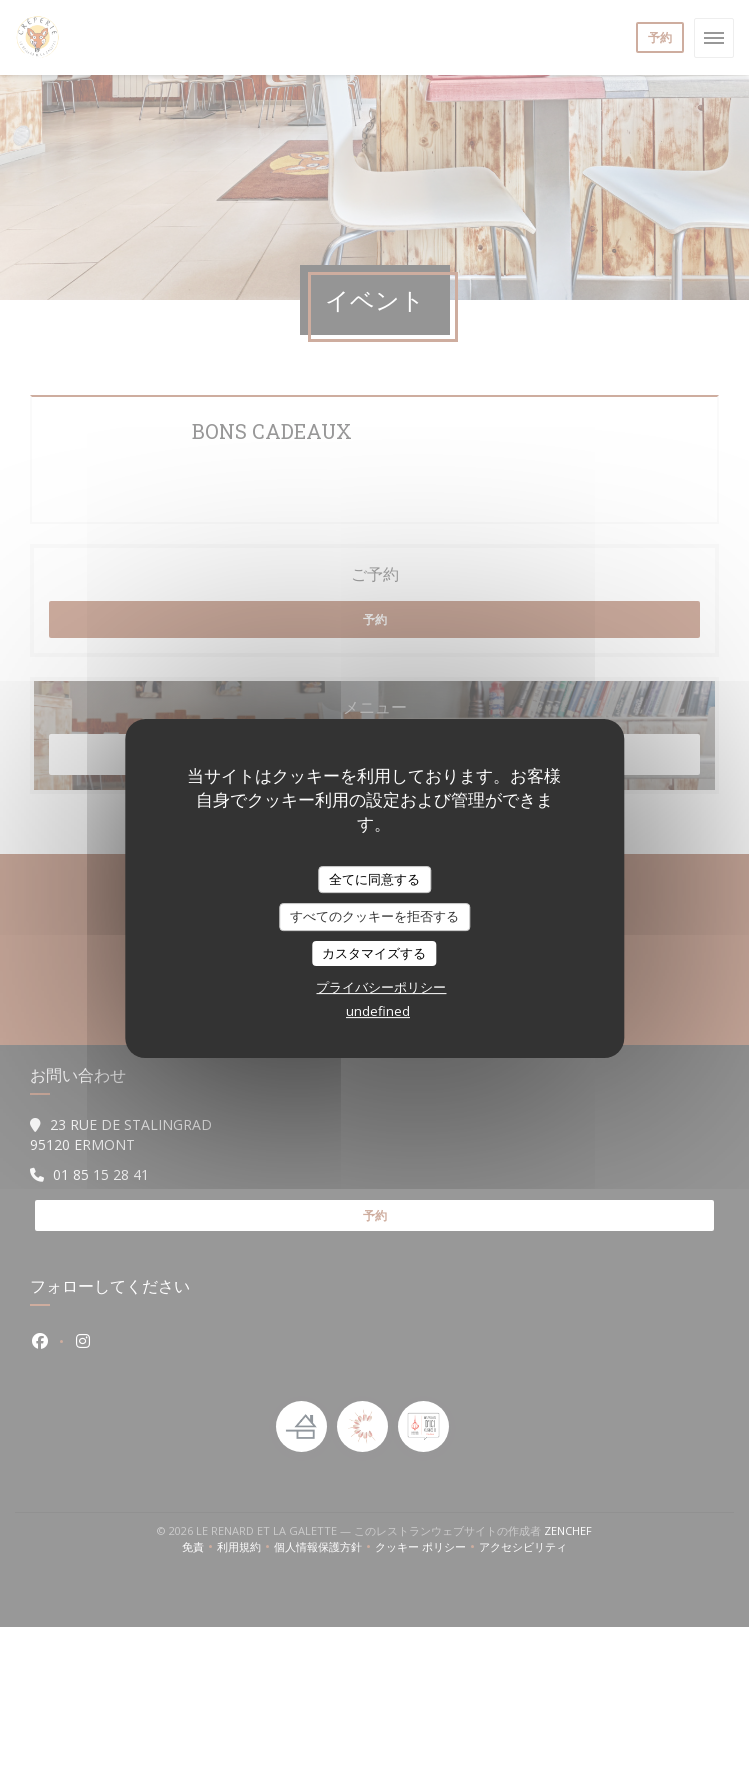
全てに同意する (374, 879)
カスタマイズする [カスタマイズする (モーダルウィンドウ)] (374, 953)
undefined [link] (378, 1011)
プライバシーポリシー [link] (381, 987)
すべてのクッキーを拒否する (374, 916)
